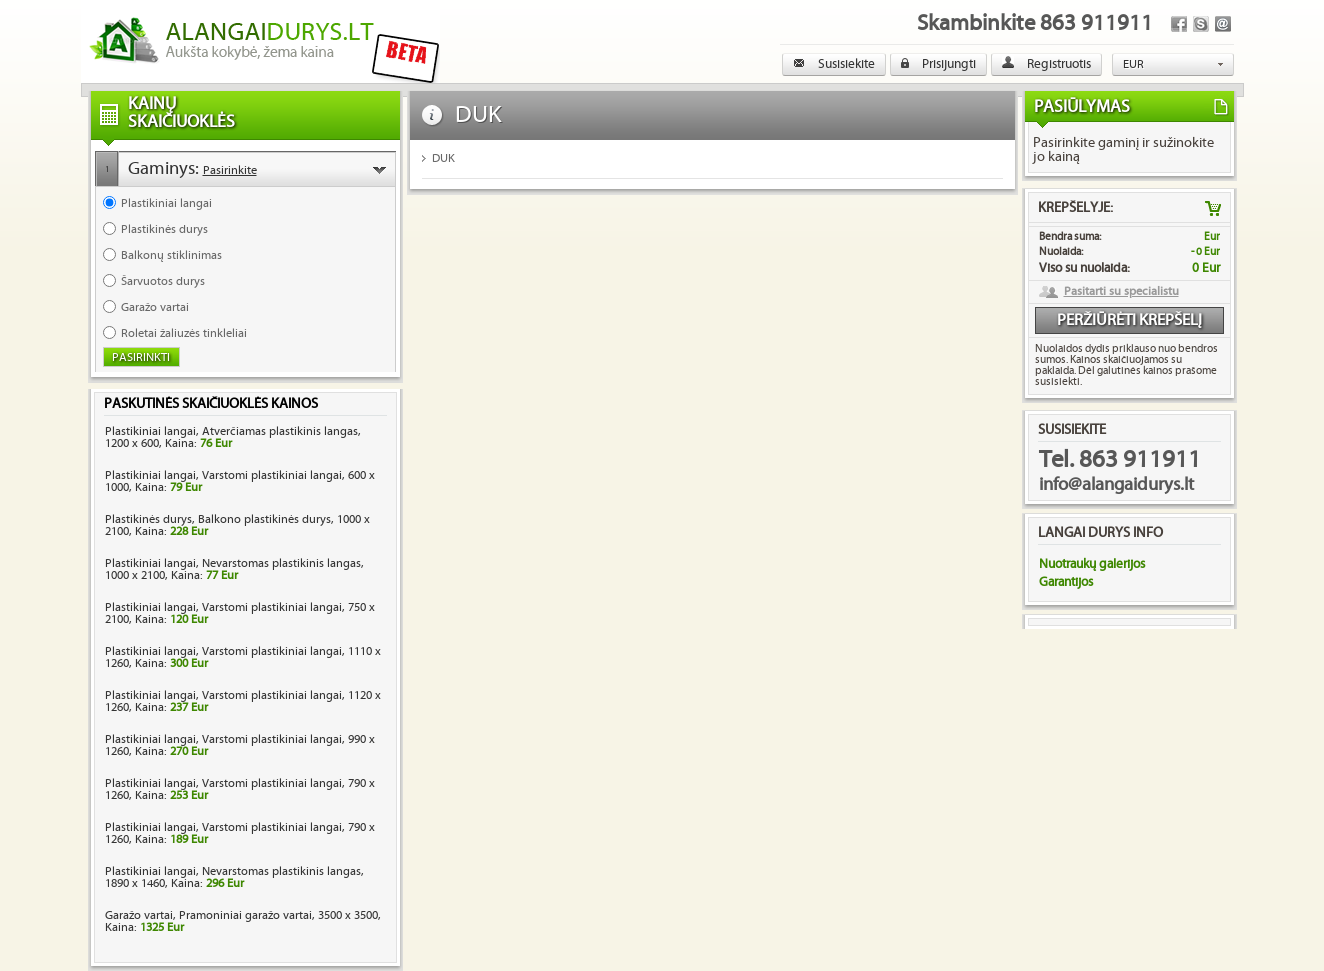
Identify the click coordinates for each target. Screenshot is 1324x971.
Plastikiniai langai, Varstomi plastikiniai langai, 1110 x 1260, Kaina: (243, 657)
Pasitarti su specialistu (1121, 292)
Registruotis (1046, 64)
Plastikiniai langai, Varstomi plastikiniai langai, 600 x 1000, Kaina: (240, 481)
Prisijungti (938, 64)
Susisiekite (834, 64)
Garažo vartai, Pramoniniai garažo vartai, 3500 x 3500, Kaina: (243, 921)
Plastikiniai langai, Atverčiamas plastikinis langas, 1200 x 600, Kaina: (233, 437)
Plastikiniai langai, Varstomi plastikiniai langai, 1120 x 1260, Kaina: (243, 701)
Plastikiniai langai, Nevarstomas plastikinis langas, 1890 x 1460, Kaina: (234, 877)
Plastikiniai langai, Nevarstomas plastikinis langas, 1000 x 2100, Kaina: (234, 569)
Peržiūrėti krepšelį (1129, 320)
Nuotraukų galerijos (1092, 564)
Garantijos (1066, 582)
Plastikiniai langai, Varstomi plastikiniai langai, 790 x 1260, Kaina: (240, 789)
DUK (443, 158)
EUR (1133, 64)
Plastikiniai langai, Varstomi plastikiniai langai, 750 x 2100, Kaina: (240, 613)
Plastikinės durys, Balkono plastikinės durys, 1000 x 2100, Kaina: (237, 525)
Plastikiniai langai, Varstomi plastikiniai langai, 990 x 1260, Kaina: (240, 745)
